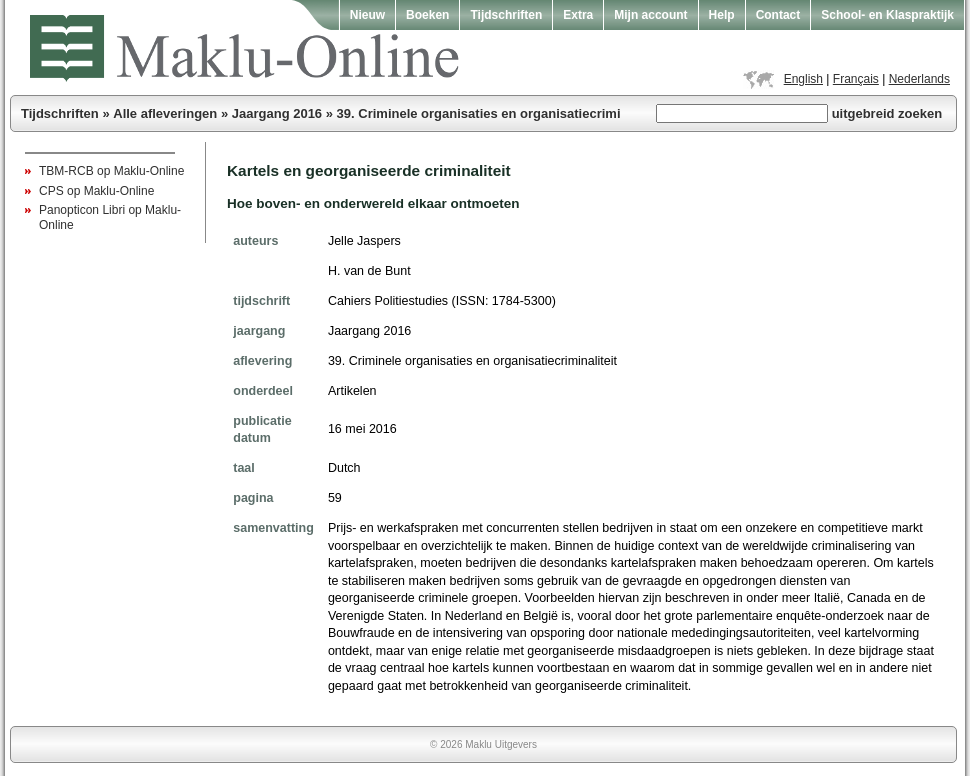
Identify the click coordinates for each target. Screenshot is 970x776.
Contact (778, 15)
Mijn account (650, 15)
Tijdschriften (506, 15)
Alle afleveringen (165, 113)
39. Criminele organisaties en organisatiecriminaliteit (500, 113)
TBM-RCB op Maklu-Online (111, 171)
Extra (578, 15)
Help (722, 15)
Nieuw (367, 15)
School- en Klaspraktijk (887, 15)
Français (856, 79)
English (803, 79)
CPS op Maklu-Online (96, 191)
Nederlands (919, 79)
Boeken (427, 15)
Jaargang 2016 (277, 113)
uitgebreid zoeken (887, 113)
